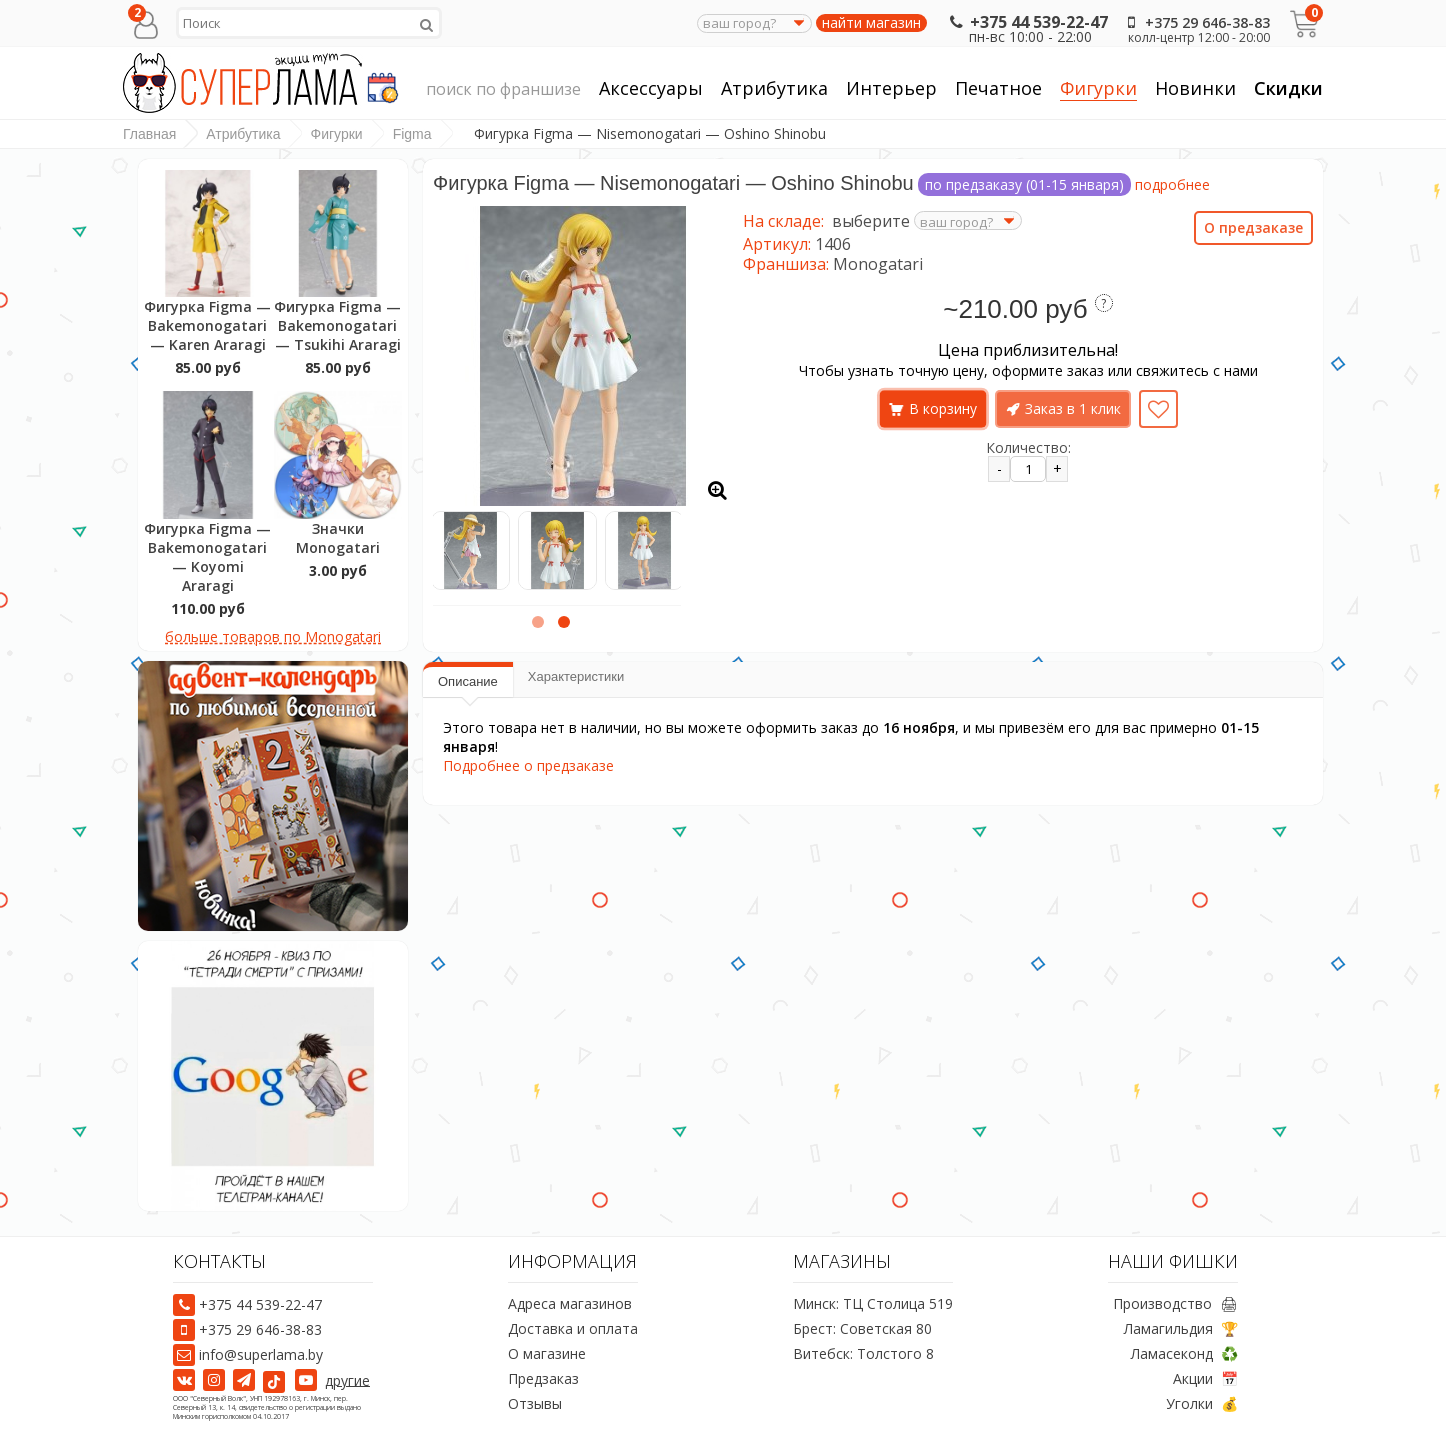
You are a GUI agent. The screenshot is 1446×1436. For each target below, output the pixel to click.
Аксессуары (651, 88)
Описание (468, 681)
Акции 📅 (1205, 1378)
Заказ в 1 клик (1073, 408)
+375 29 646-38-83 (1195, 22)
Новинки (1195, 88)
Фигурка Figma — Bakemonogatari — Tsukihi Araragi (337, 325)
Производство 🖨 (1175, 1303)
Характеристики (576, 676)
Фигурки (1098, 88)
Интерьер (891, 88)
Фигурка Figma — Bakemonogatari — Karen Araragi (207, 325)
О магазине (547, 1353)
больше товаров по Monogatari (273, 636)
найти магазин (871, 23)
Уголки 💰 (1202, 1403)
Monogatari (878, 264)
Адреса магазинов (570, 1303)
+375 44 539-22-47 (1026, 22)
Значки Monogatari (338, 538)
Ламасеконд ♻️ (1184, 1353)
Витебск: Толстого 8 (863, 1353)
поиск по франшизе (503, 90)
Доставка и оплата (573, 1328)
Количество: (1028, 447)
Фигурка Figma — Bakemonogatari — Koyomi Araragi (207, 557)
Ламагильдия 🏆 (1181, 1328)
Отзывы (535, 1403)
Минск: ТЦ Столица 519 (873, 1303)
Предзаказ (543, 1378)
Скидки (1288, 88)
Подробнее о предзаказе (528, 765)
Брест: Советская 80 (862, 1328)
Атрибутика (774, 88)
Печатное (998, 88)
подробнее (1172, 184)
